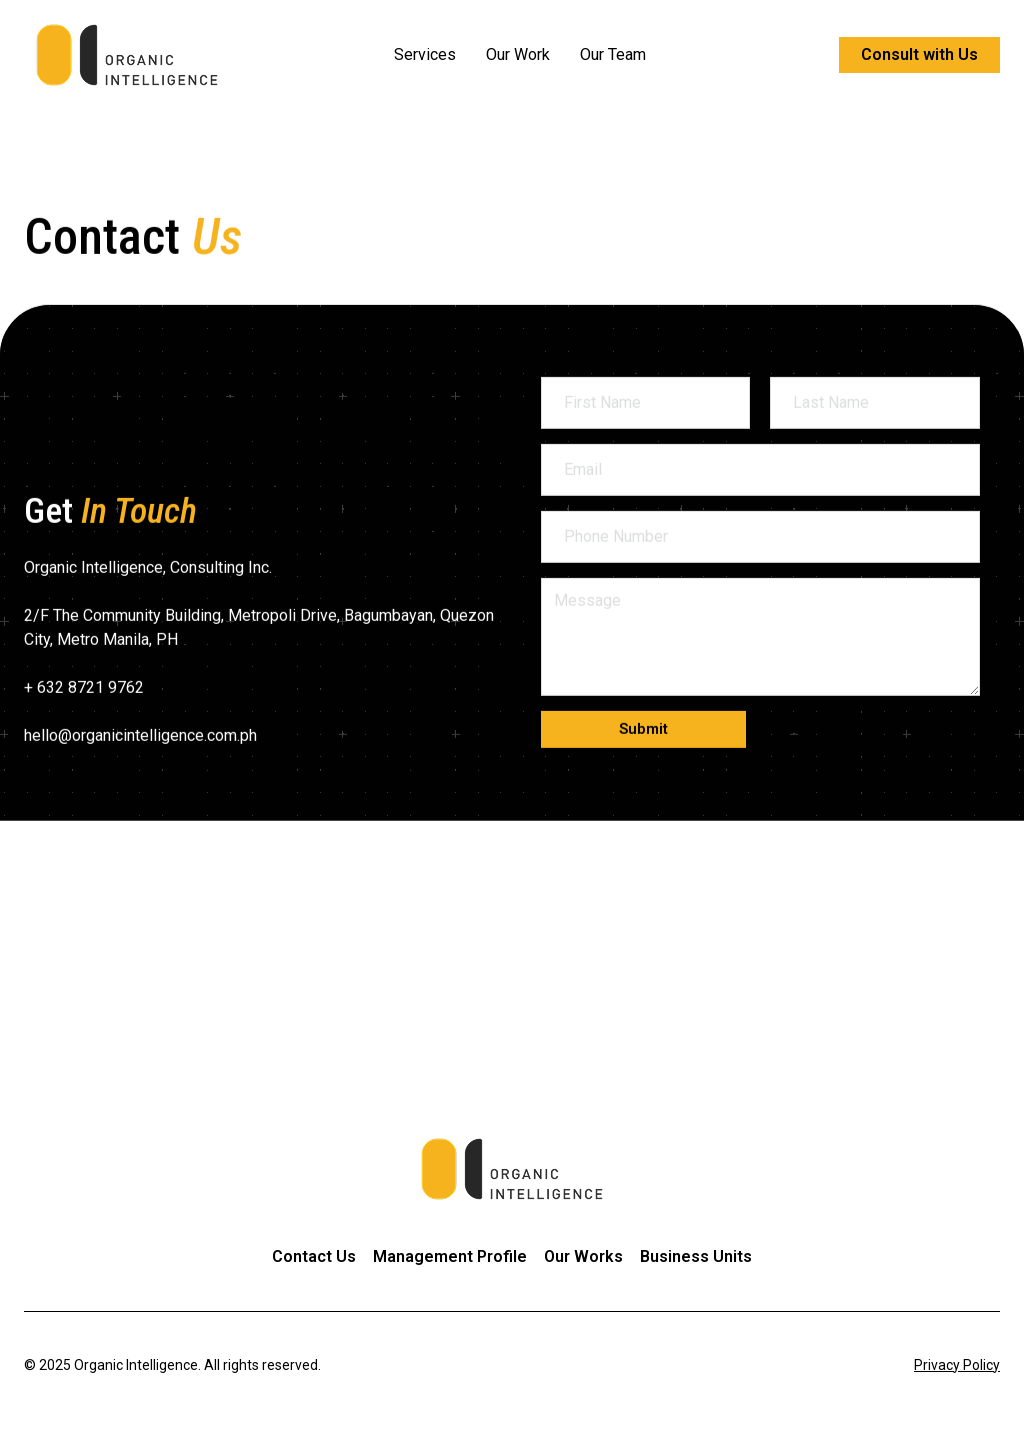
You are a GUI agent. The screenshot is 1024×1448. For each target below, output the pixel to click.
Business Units (696, 1256)
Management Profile (450, 1256)
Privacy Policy (957, 1365)
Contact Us (314, 1256)
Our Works (583, 1256)
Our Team (613, 54)
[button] (643, 789)
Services (425, 54)
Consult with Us (919, 54)
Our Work (518, 54)
